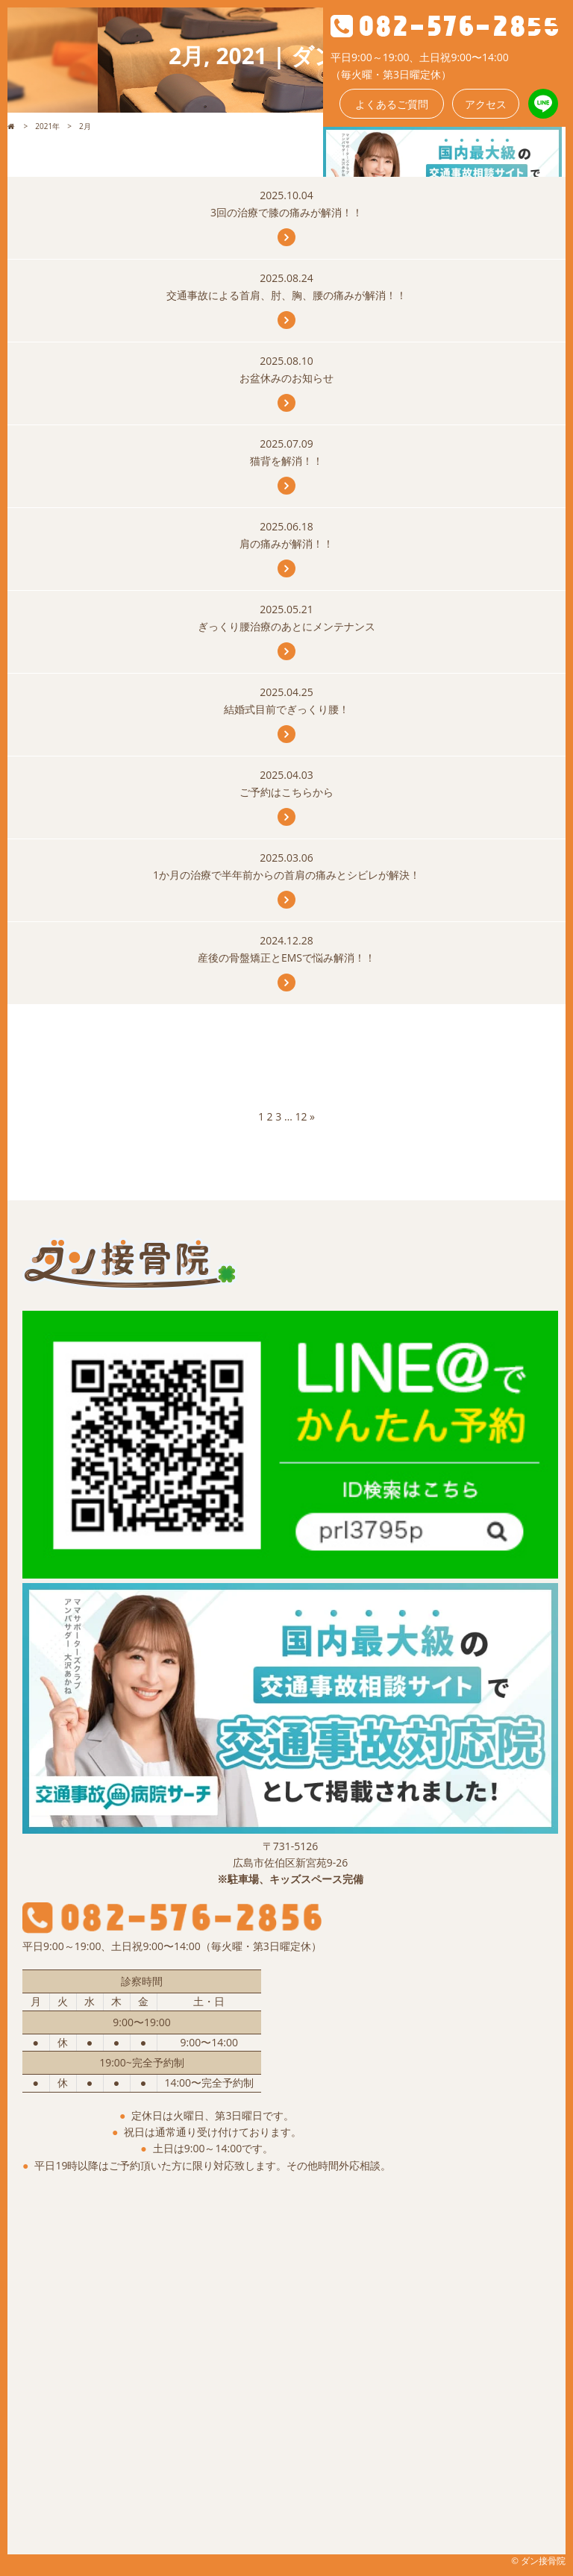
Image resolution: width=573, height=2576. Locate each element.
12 (301, 1116)
